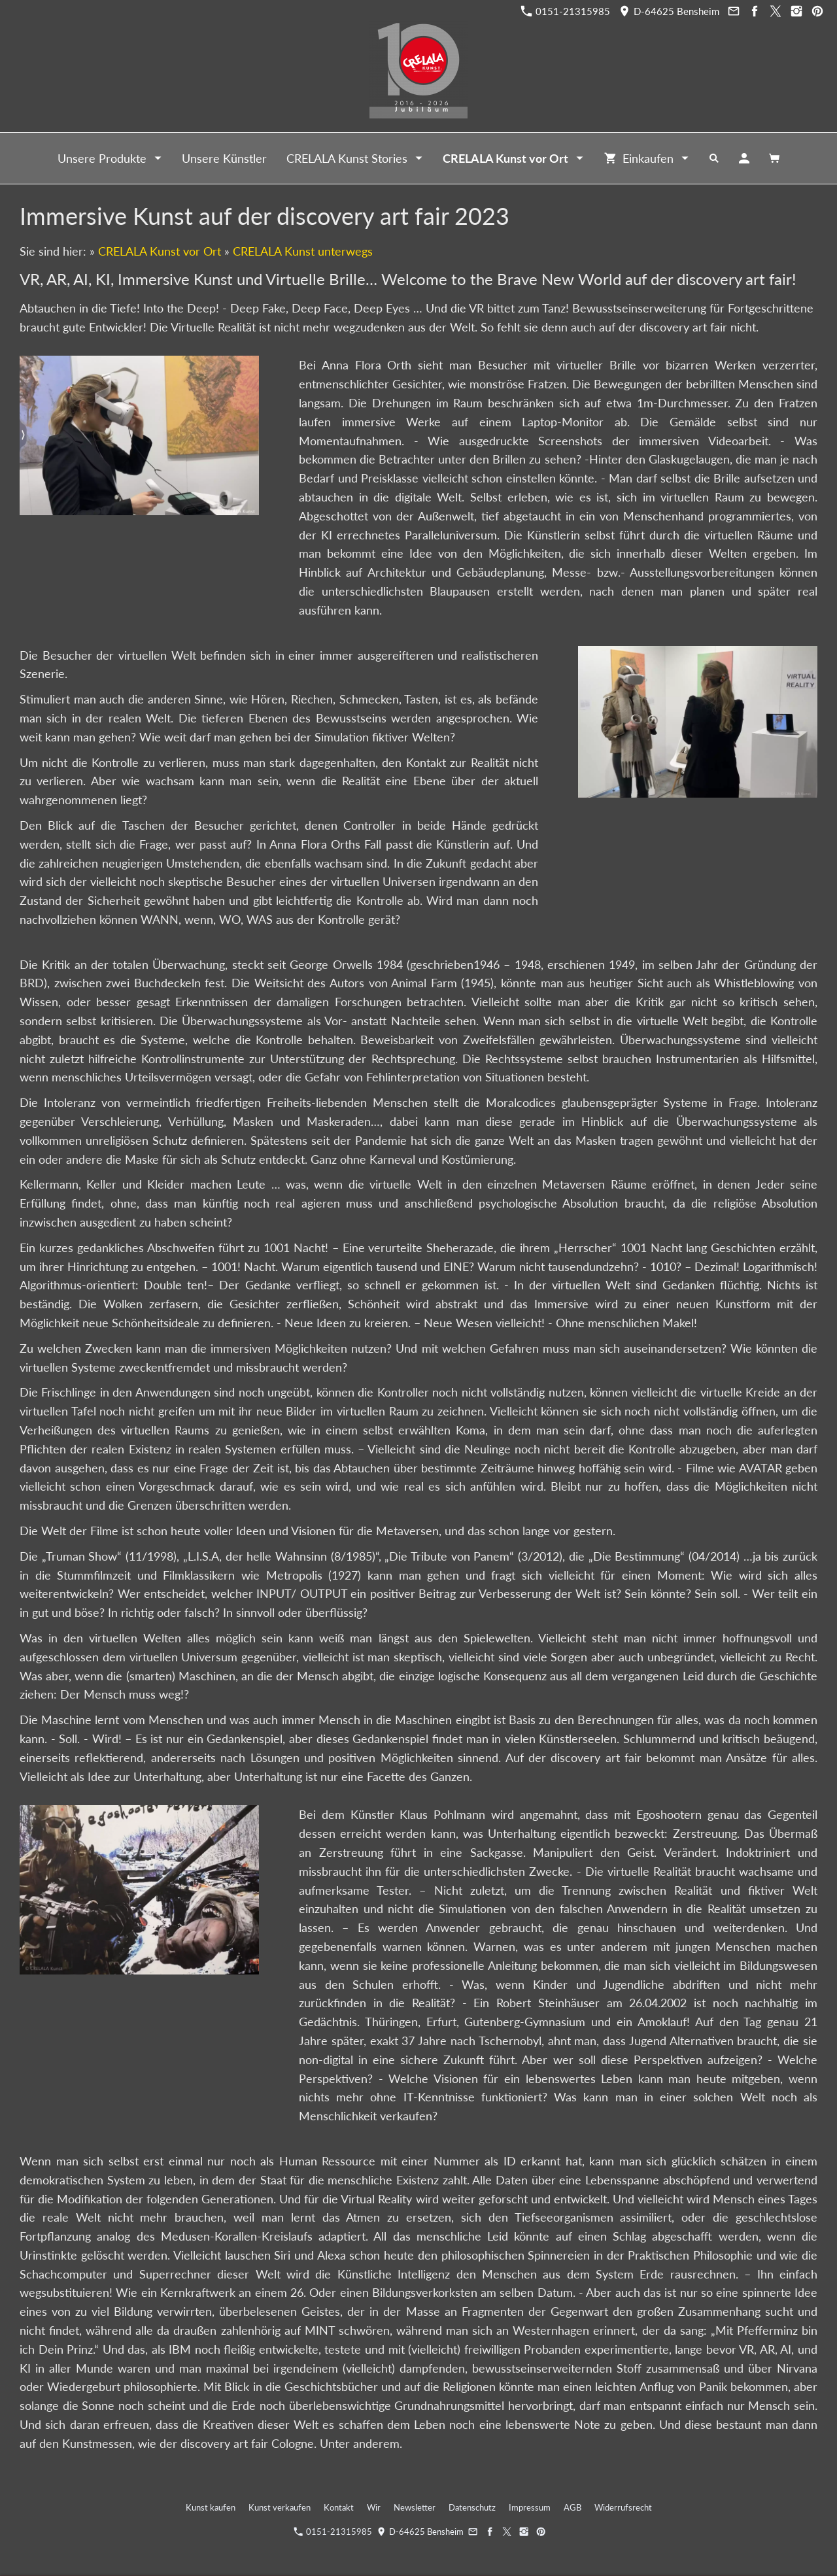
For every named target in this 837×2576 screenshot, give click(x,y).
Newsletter (415, 2507)
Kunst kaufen (210, 2507)
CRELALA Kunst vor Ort (159, 251)
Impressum (530, 2507)
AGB (572, 2507)
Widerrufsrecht (623, 2507)
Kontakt (339, 2507)
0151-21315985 (566, 11)
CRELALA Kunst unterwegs (303, 251)
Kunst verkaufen (279, 2507)
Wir (374, 2507)
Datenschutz (472, 2507)
